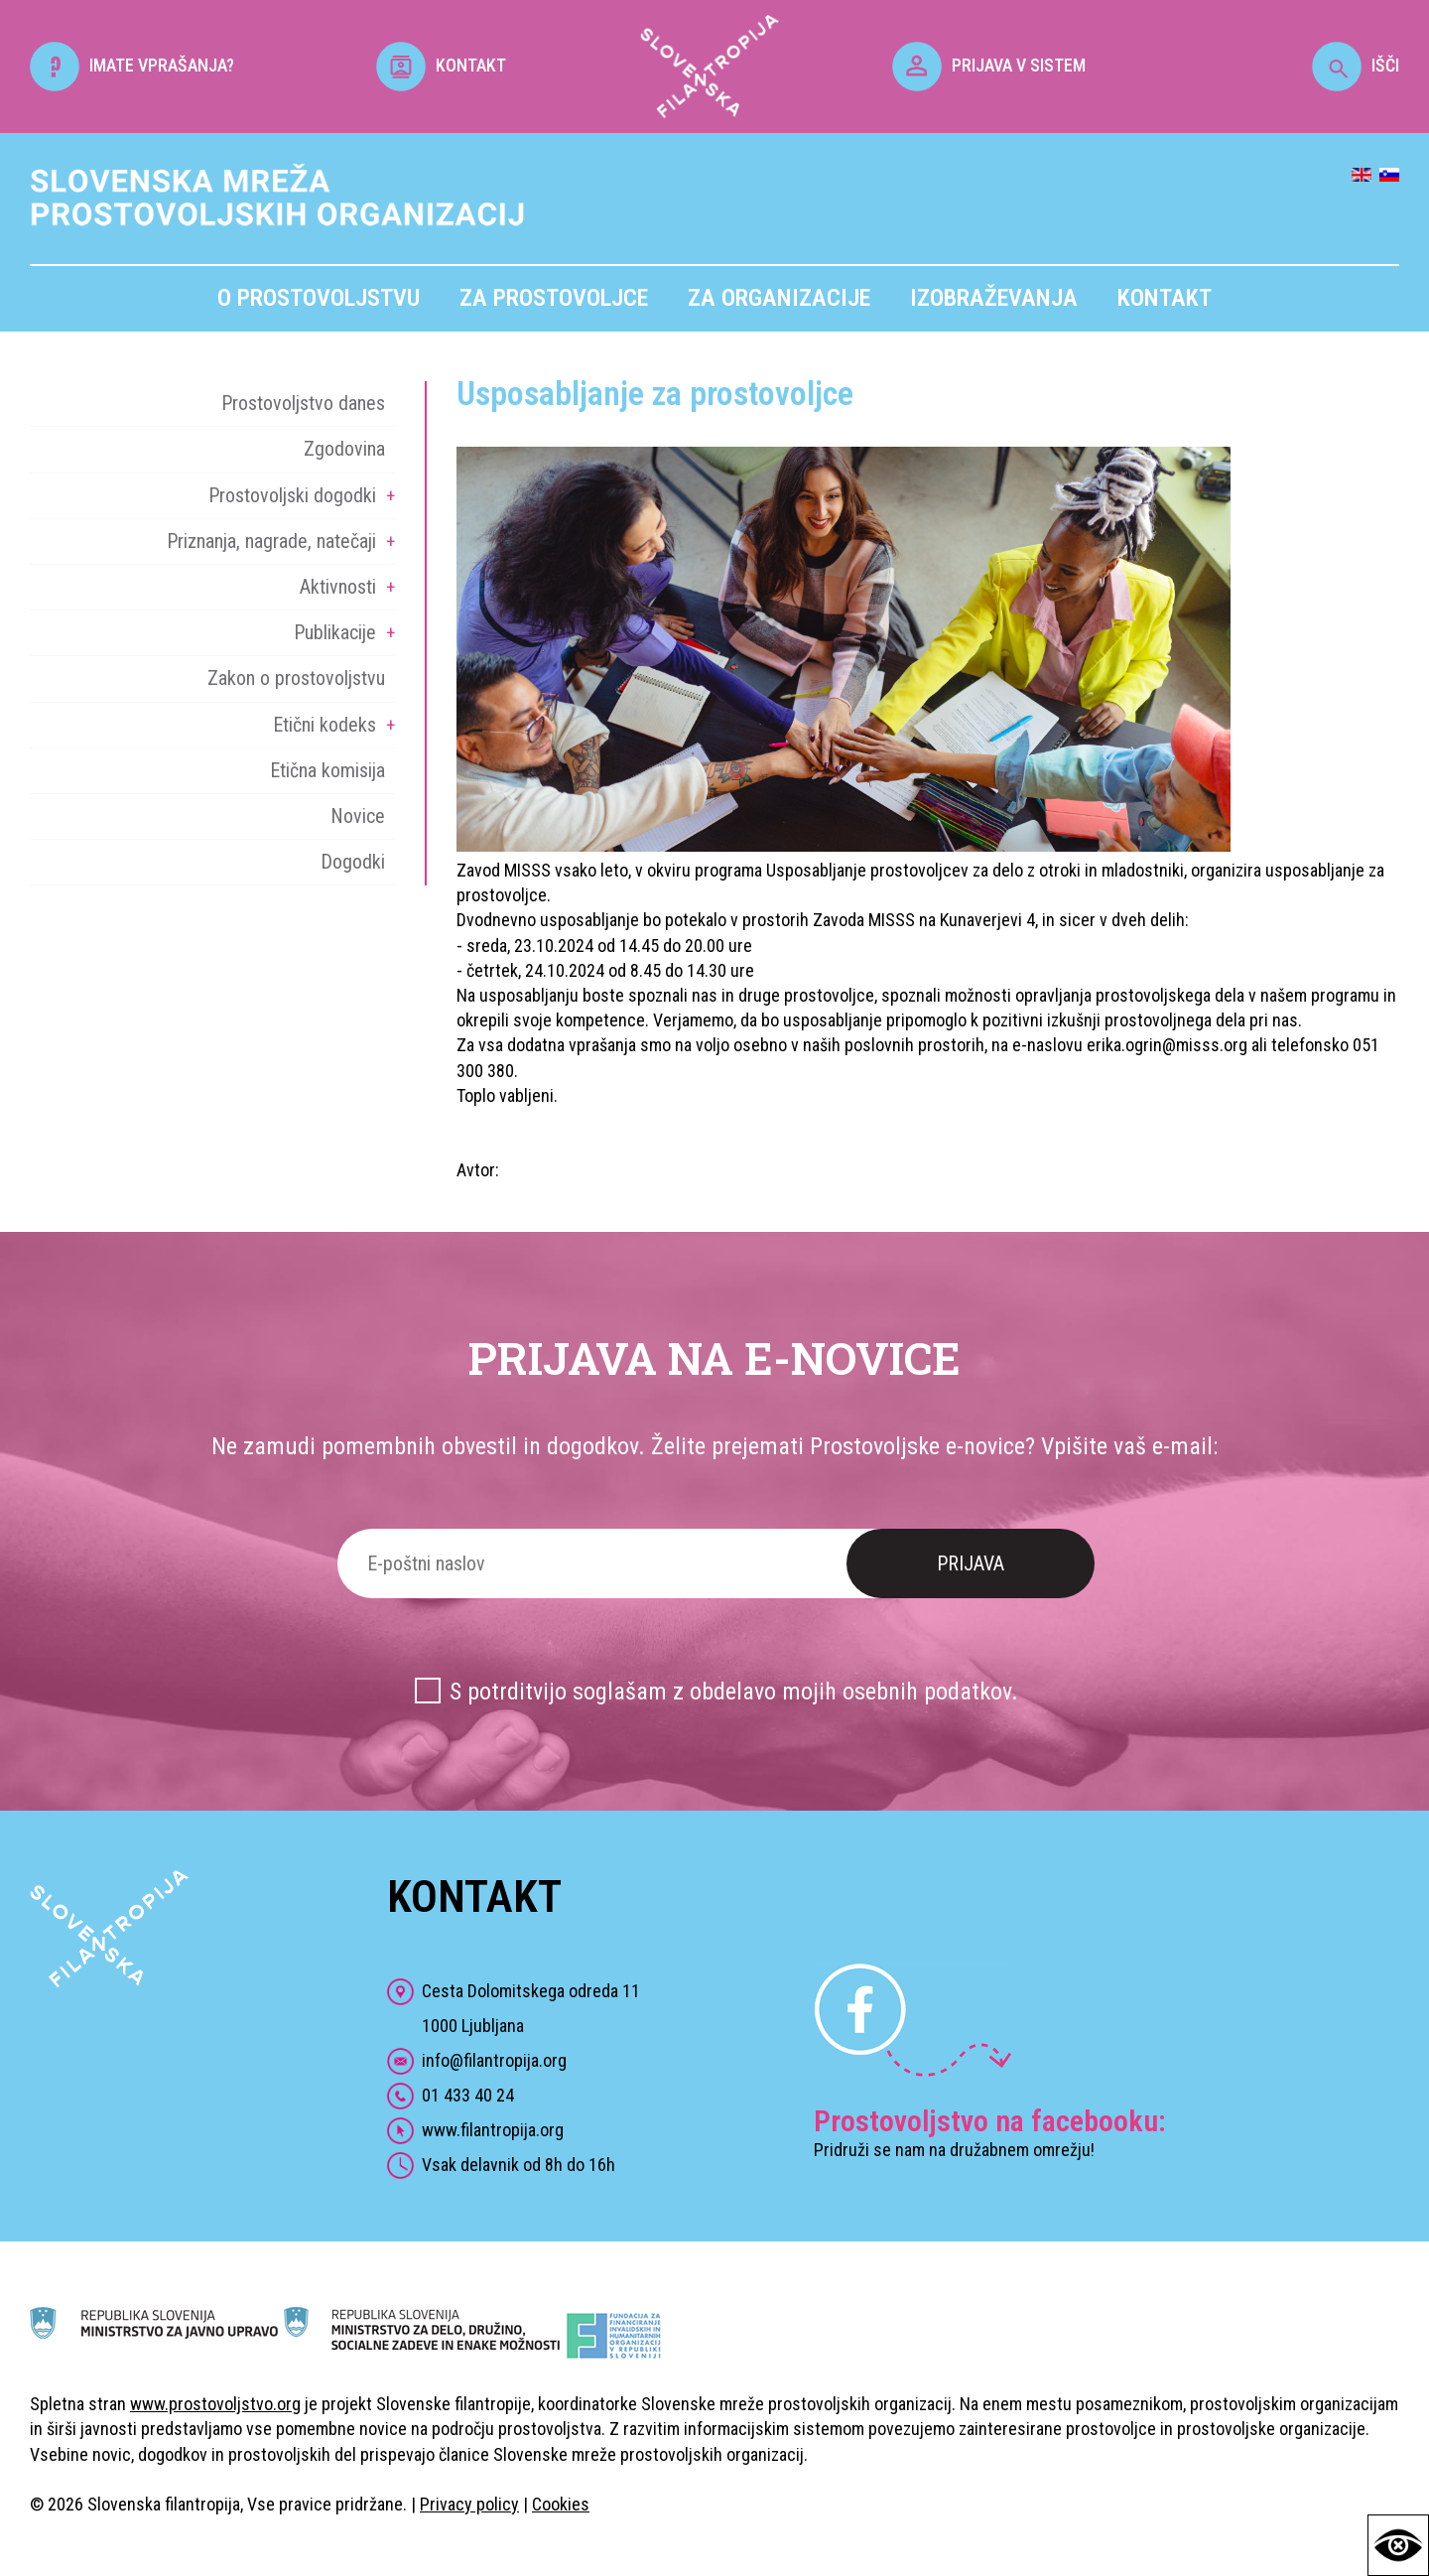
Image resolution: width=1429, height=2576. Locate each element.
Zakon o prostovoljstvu (296, 678)
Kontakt (1164, 298)
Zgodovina (344, 449)
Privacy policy (469, 2504)
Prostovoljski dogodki (292, 495)
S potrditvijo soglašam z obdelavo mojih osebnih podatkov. (734, 1691)
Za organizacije (779, 298)
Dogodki (353, 862)
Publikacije (335, 632)
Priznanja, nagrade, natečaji (271, 541)
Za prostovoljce (553, 298)
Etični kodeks (324, 725)
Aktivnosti (338, 587)
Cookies (560, 2504)
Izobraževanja (994, 298)
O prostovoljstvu (318, 298)
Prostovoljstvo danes (303, 403)
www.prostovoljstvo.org (215, 2403)
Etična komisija (327, 770)
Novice (357, 816)
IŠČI (1355, 65)
